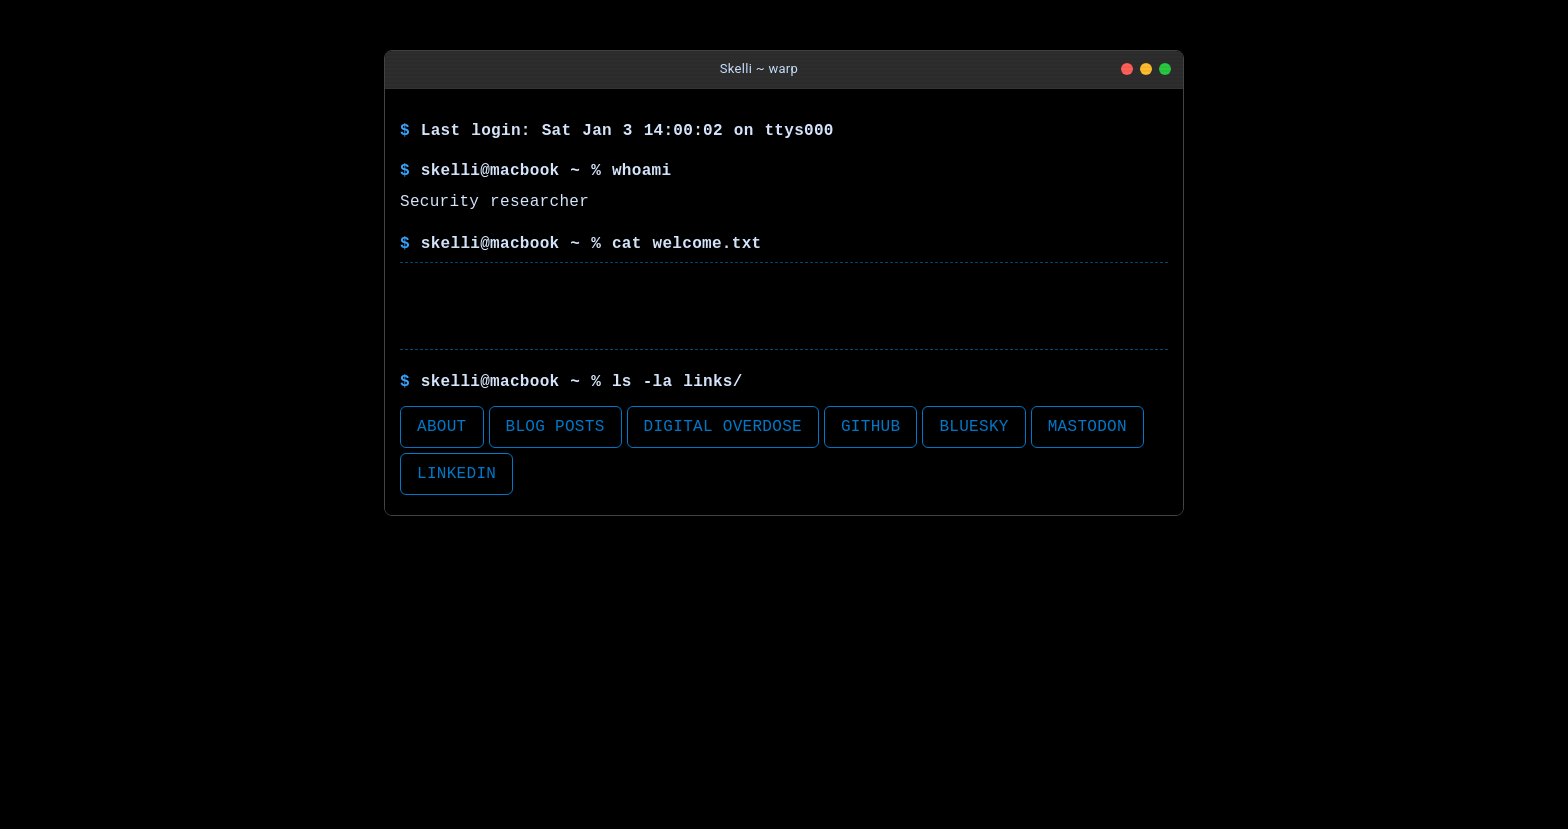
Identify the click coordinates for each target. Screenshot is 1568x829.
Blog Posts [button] (555, 427)
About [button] (442, 427)
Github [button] (870, 427)
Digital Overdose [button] (723, 427)
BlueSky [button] (973, 427)
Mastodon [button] (1087, 427)
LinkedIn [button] (456, 474)
